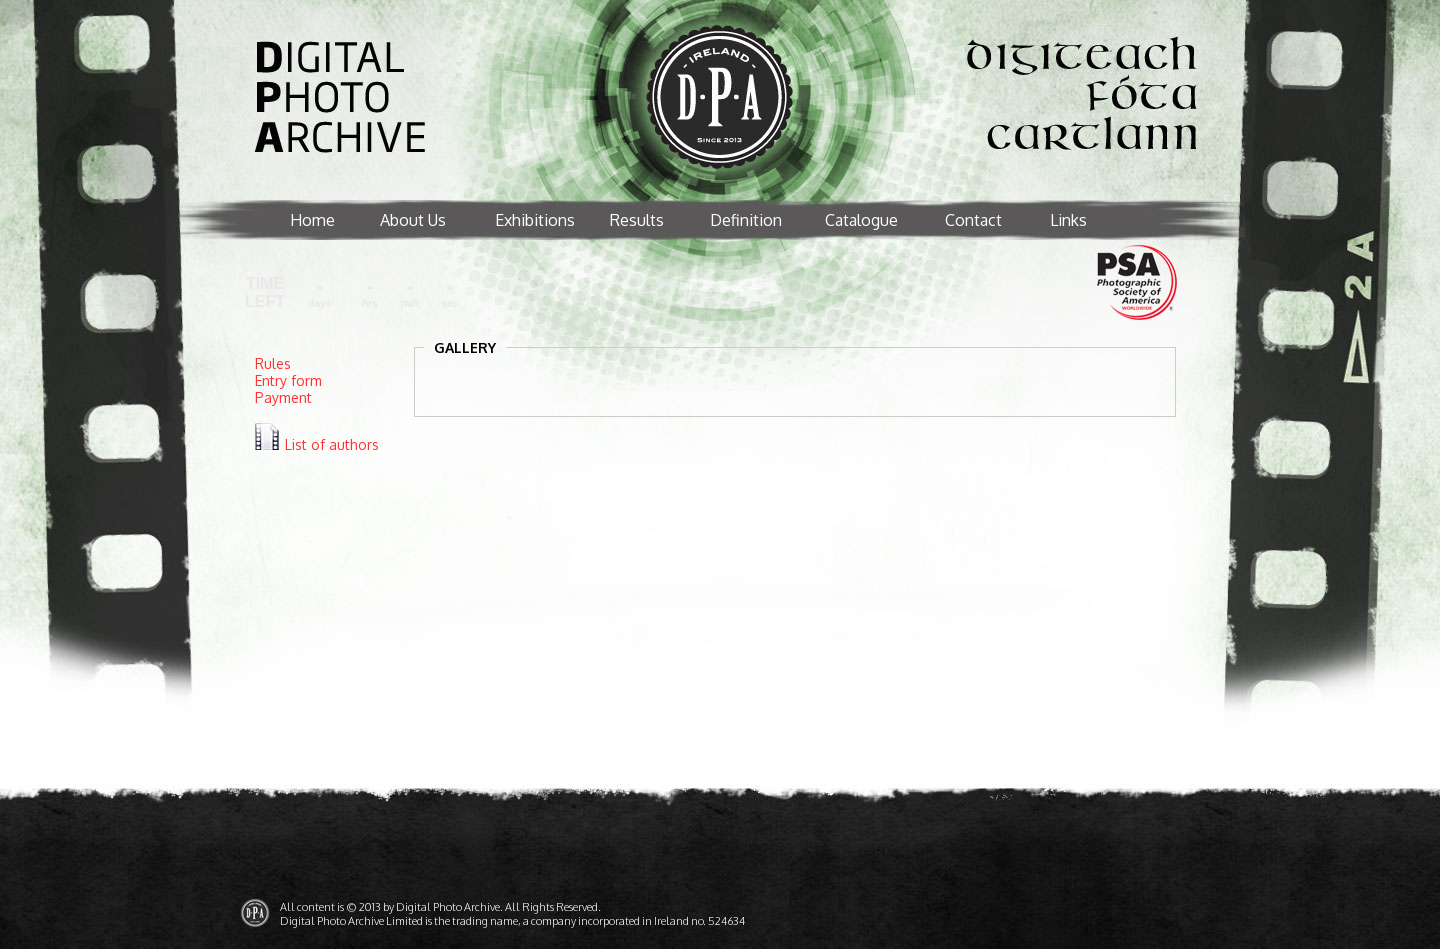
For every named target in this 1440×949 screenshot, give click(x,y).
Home (312, 220)
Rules (273, 363)
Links (1068, 220)
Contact (973, 220)
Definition (746, 220)
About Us (413, 220)
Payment (283, 397)
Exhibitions (535, 220)
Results (637, 220)
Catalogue (861, 220)
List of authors (332, 444)
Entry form (288, 380)
